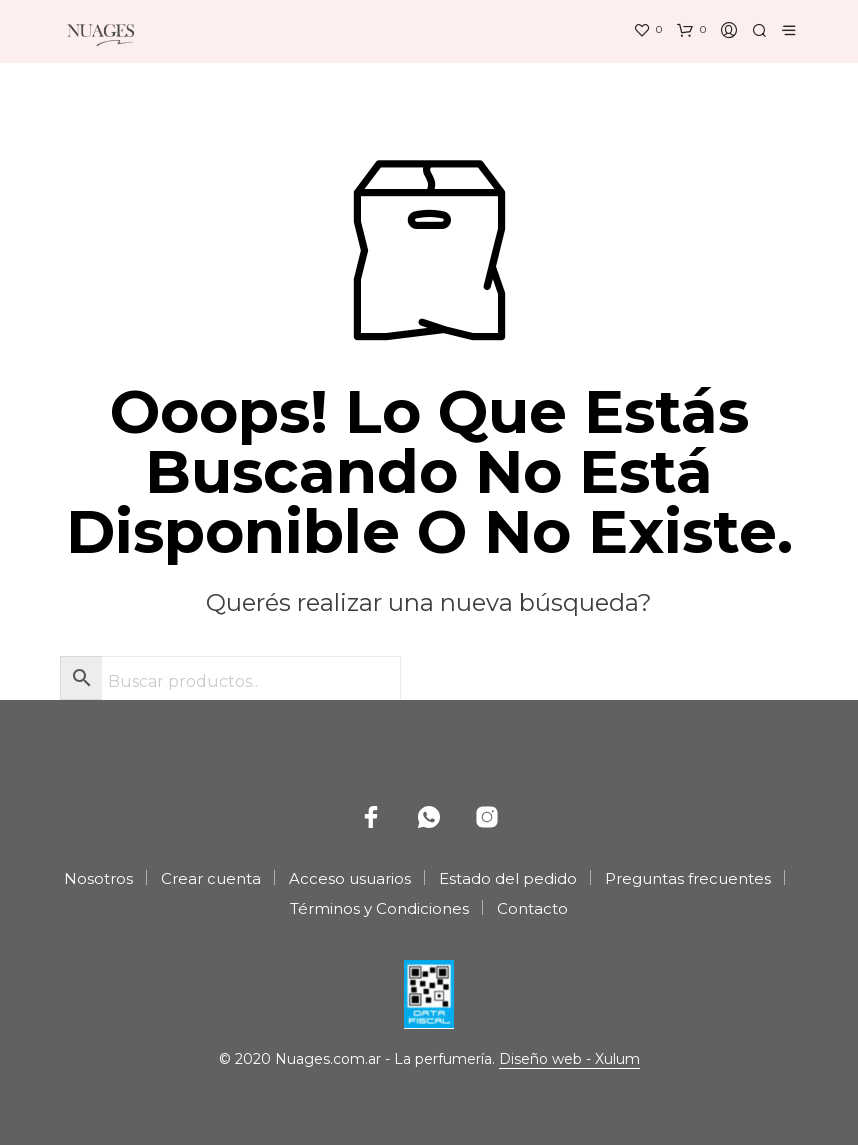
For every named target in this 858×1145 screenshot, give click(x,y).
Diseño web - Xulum (569, 1060)
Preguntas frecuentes (688, 878)
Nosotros (98, 878)
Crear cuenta (211, 878)
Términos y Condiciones (379, 908)
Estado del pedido (508, 878)
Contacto (532, 908)
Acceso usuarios (350, 878)
